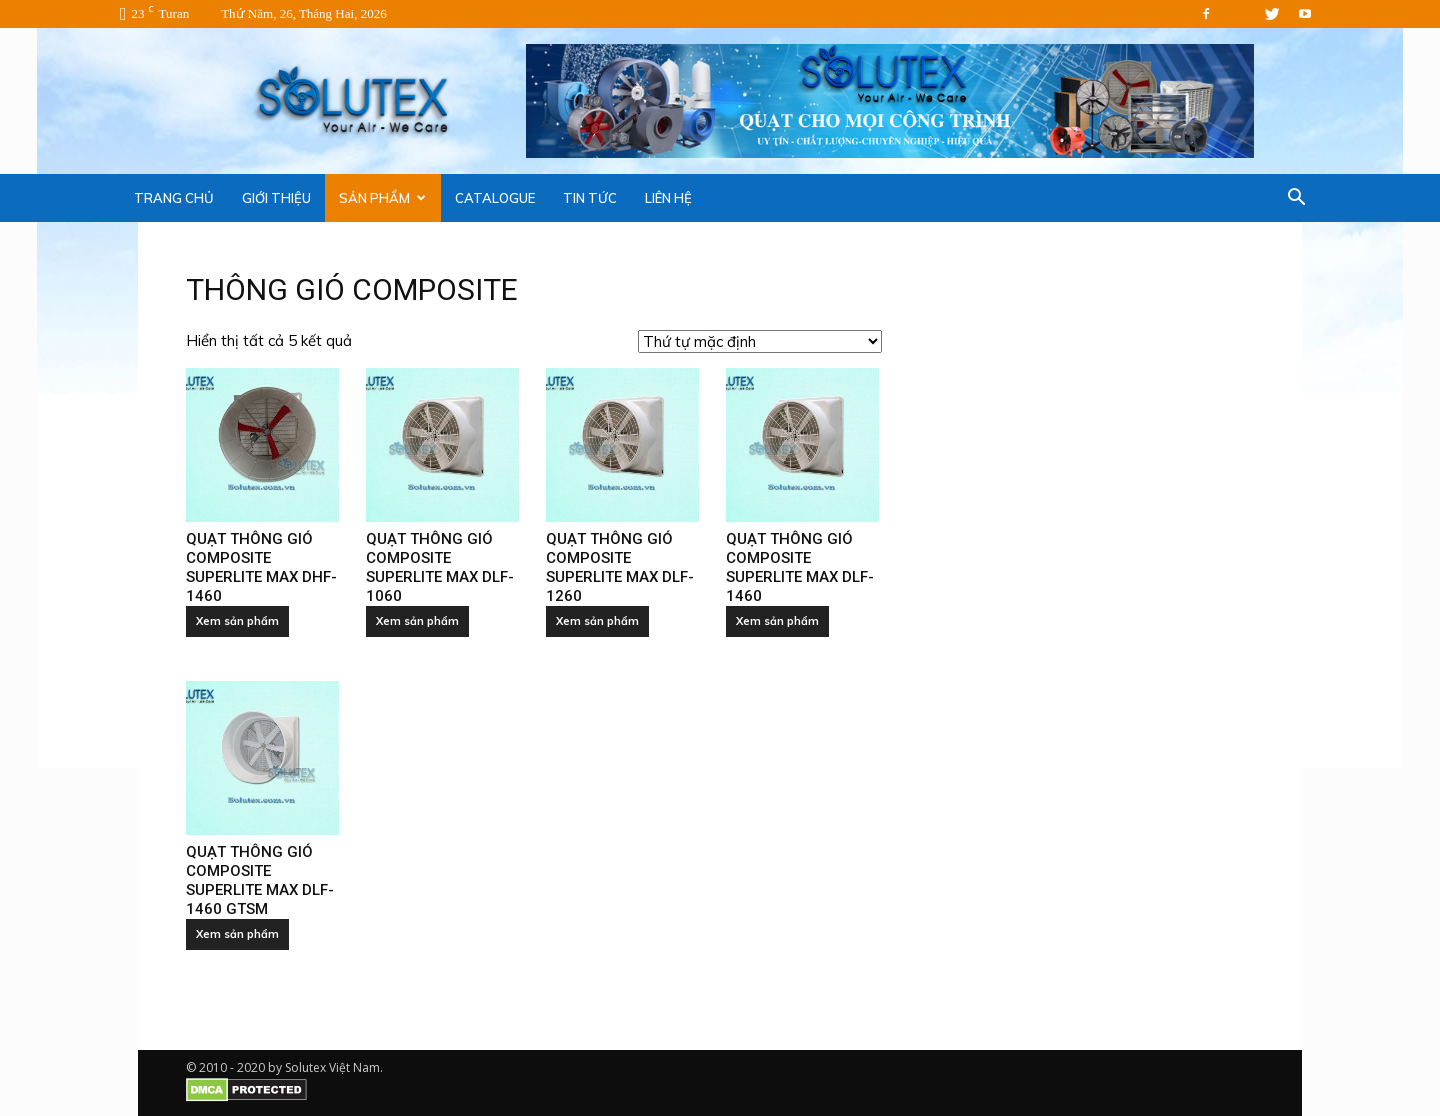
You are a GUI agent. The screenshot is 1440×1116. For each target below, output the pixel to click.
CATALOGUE (495, 198)
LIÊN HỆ (668, 198)
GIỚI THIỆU (276, 198)
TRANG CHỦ (174, 198)
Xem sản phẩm (237, 621)
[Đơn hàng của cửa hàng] (760, 341)
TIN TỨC (590, 198)
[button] (1296, 199)
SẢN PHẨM (382, 198)
